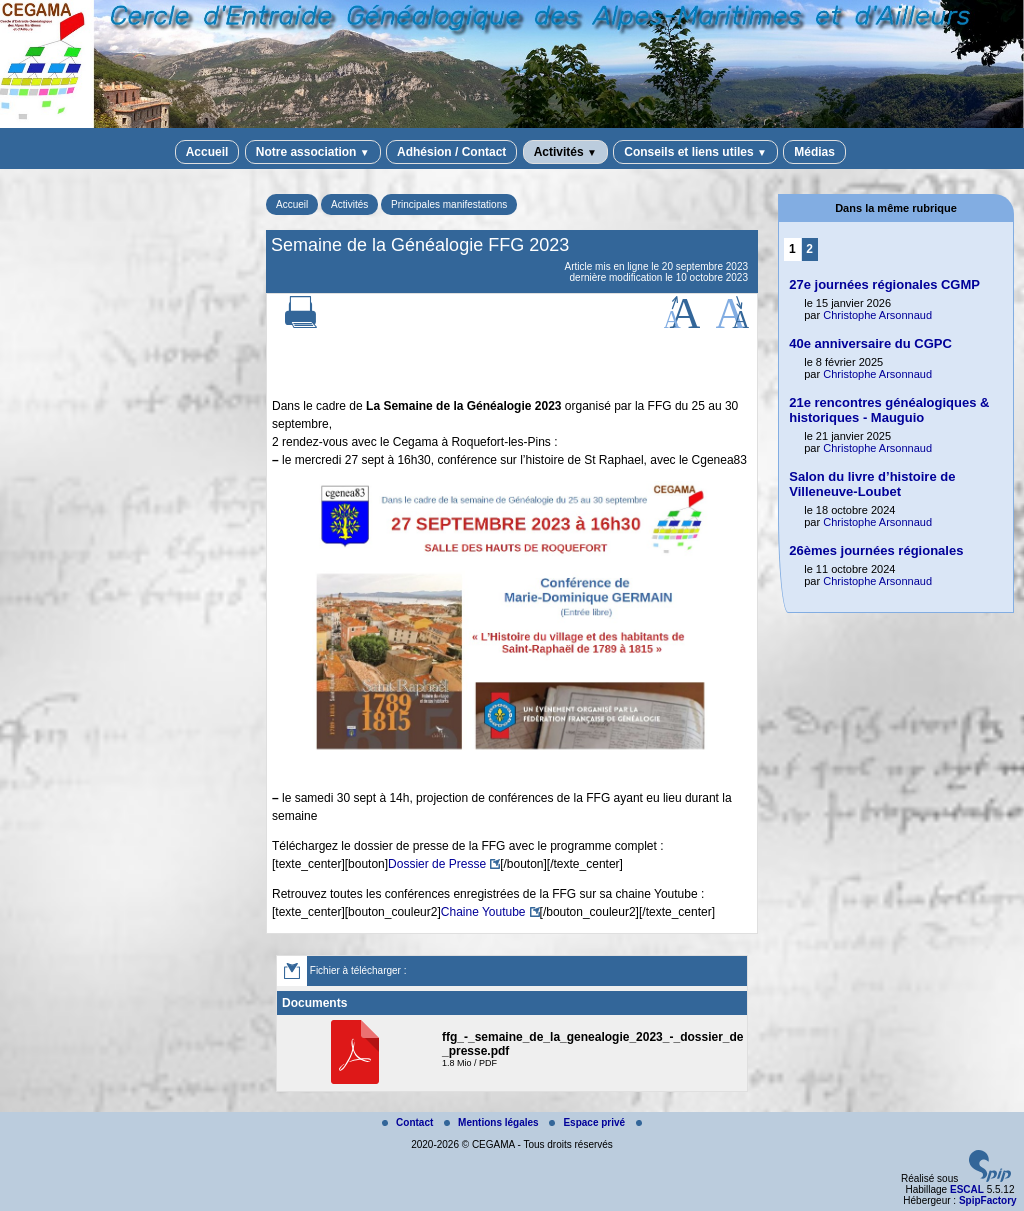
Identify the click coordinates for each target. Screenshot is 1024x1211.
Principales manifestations (449, 204)
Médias (814, 152)
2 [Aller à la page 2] (809, 249)
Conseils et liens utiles (695, 152)
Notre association (313, 152)
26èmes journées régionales (876, 550)
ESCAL (967, 1189)
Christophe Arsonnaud (877, 315)
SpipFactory (988, 1200)
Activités (565, 152)
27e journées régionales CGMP (884, 284)
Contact (409, 1122)
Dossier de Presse (437, 864)
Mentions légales (492, 1122)
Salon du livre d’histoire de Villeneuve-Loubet (872, 484)
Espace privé (588, 1122)
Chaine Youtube (483, 912)
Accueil (207, 152)
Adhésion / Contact (451, 152)
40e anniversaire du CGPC (870, 343)
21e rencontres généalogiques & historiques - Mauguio (889, 410)
